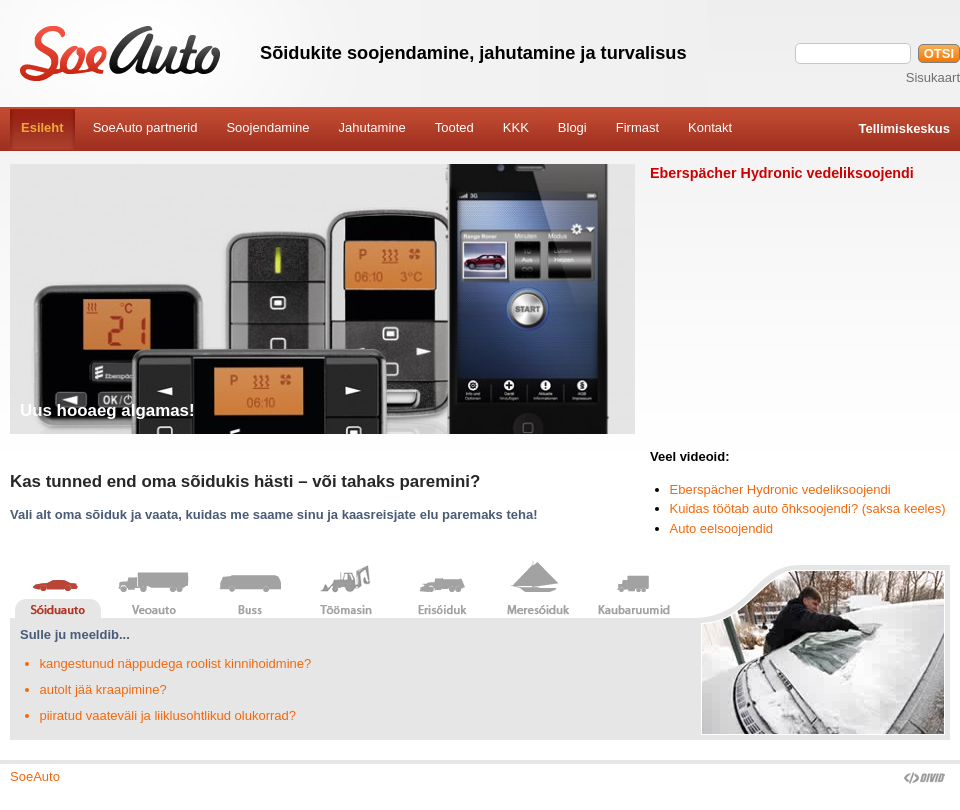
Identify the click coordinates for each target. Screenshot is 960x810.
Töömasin (346, 588)
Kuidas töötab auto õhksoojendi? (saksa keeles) (808, 508)
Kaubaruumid (634, 588)
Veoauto (154, 588)
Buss (250, 588)
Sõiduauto (58, 588)
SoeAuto (35, 776)
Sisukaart (933, 77)
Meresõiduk (538, 588)
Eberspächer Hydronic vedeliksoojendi (780, 489)
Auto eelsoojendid (721, 528)
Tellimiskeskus (904, 128)
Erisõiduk (442, 588)
